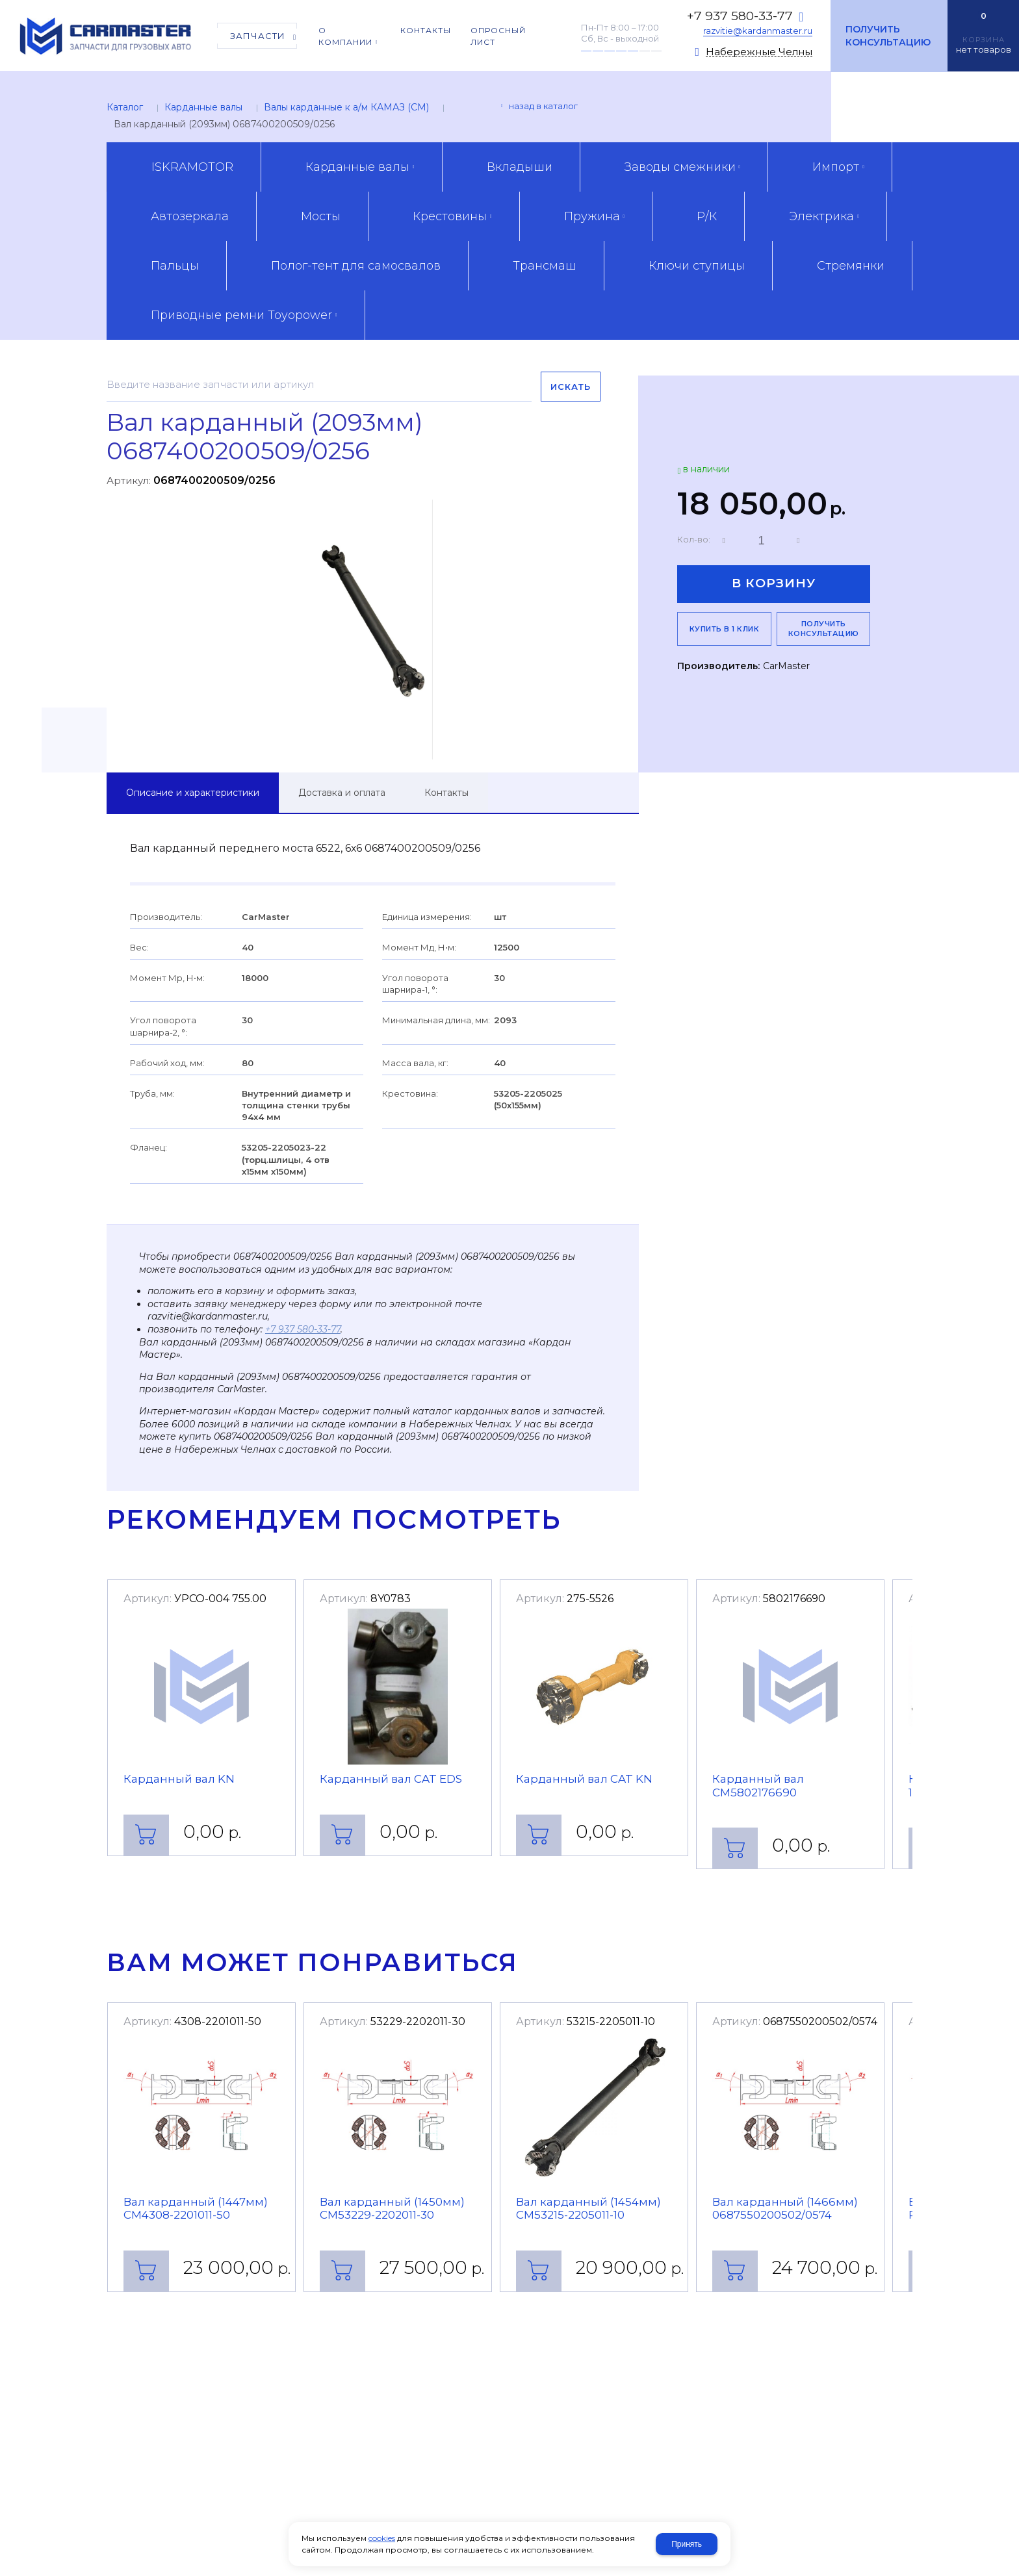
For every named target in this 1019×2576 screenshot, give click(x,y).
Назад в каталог (543, 106)
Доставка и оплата (341, 792)
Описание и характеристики (192, 792)
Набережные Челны (759, 52)
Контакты (446, 792)
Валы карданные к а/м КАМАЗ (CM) (346, 107)
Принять (686, 2544)
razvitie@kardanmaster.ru (757, 30)
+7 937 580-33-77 (740, 15)
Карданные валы (203, 107)
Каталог (125, 107)
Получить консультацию (888, 35)
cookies (381, 2538)
